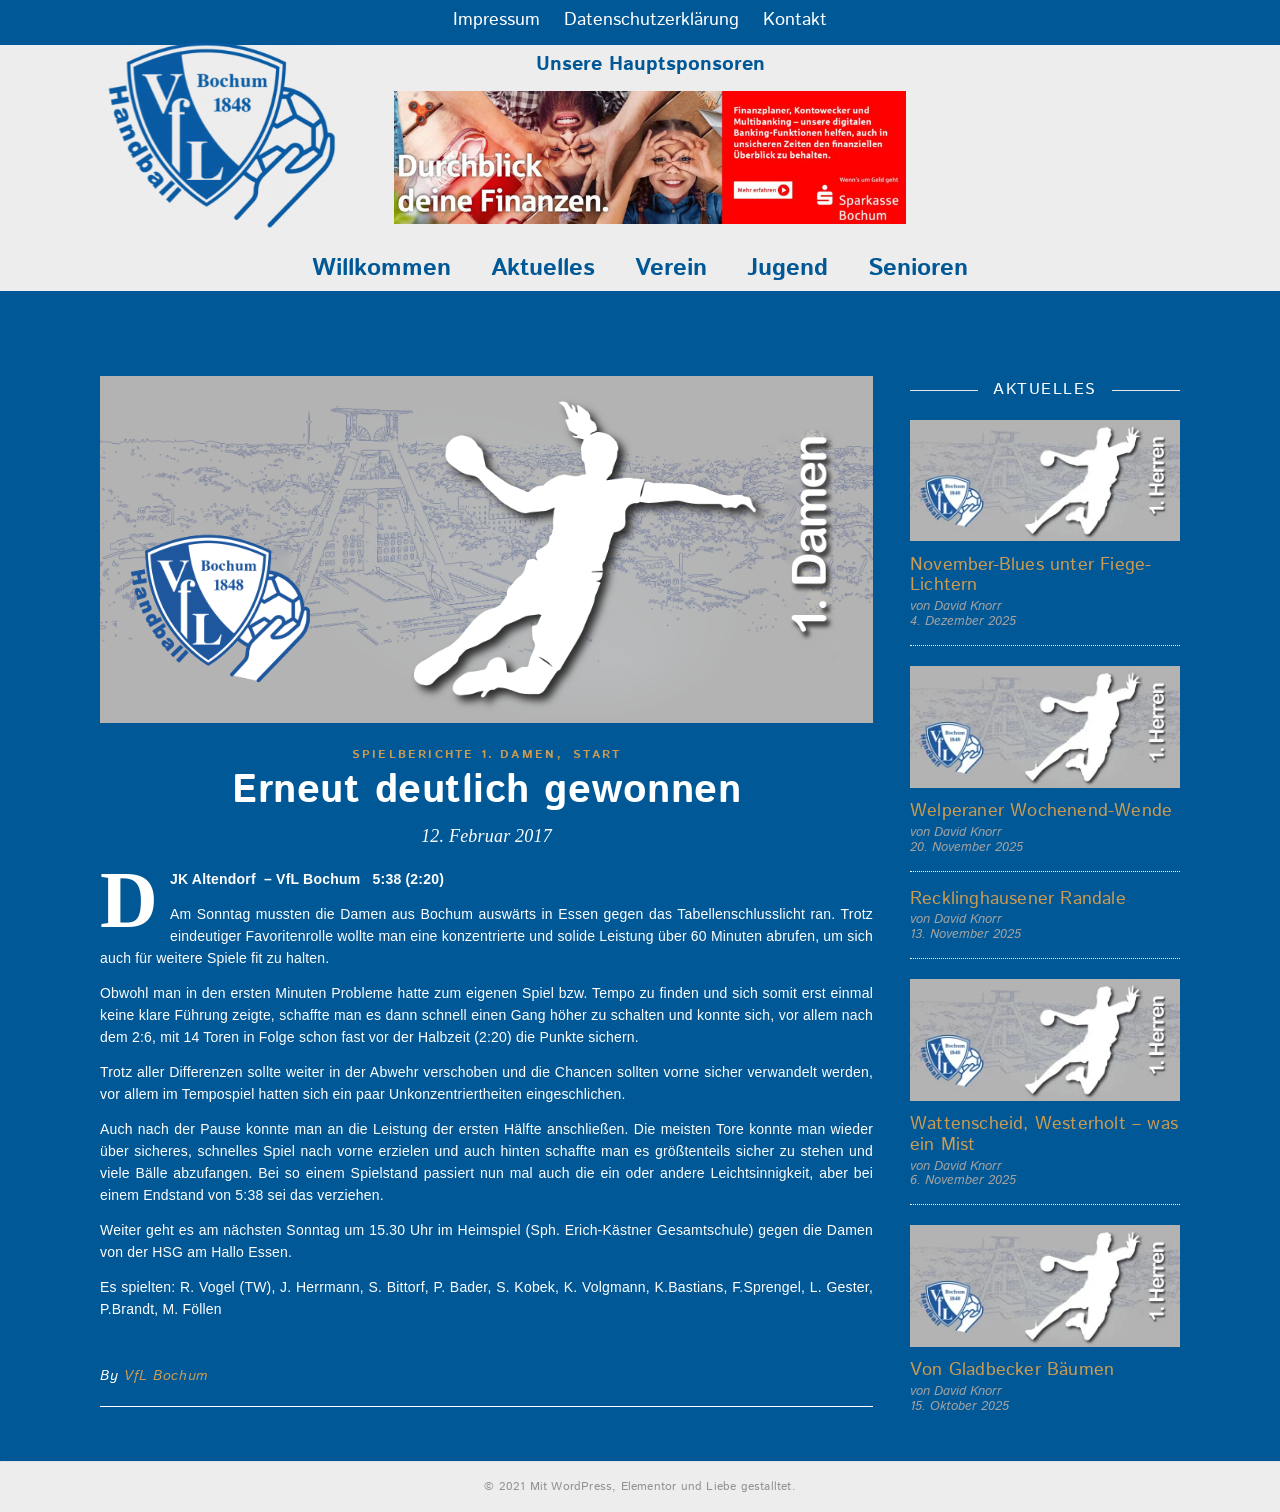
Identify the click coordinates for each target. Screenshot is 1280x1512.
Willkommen (381, 268)
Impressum (496, 20)
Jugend (787, 268)
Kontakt (795, 20)
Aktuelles (543, 268)
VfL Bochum (166, 1376)
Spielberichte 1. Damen (454, 754)
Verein (671, 268)
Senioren (918, 268)
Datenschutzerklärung (651, 20)
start (597, 754)
